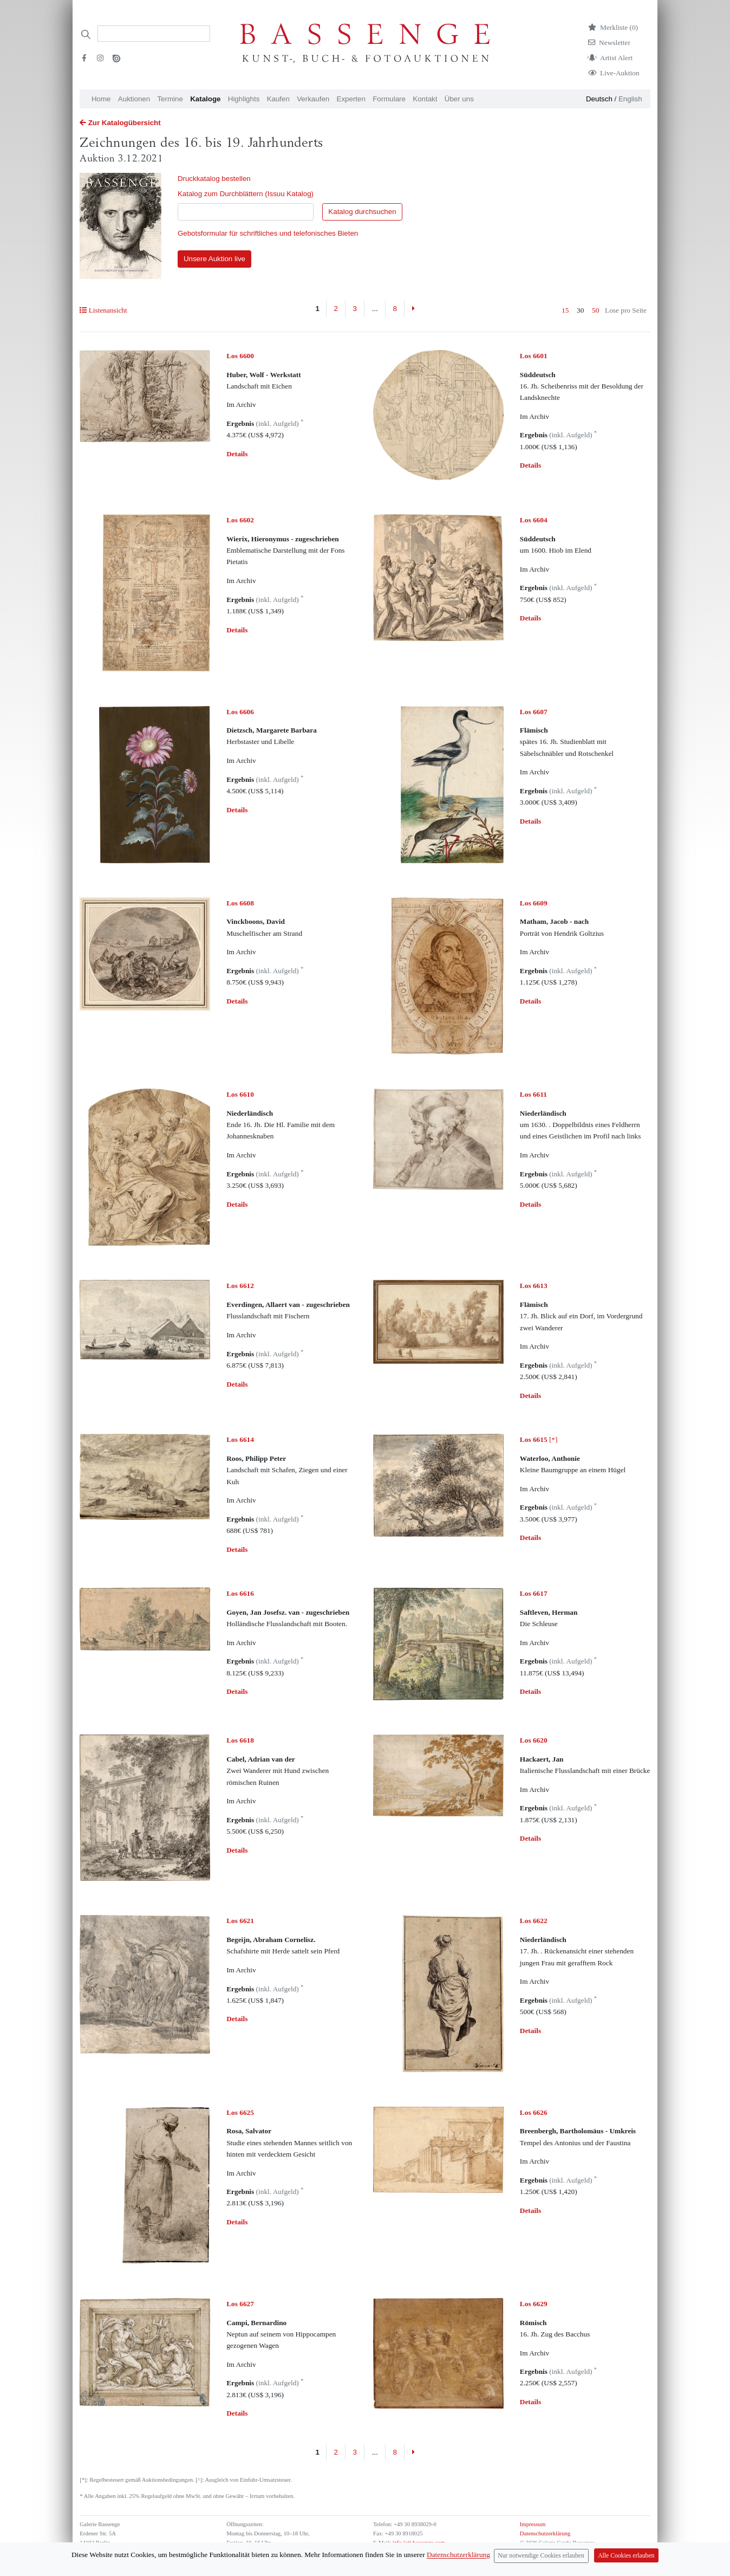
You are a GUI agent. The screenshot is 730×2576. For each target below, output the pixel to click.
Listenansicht (103, 310)
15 (565, 310)
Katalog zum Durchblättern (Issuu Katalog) (246, 194)
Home (101, 99)
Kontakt (425, 99)
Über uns (459, 99)
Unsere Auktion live (214, 259)
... (375, 309)
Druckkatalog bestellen (214, 178)
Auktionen (134, 99)
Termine (169, 99)
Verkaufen (313, 99)
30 (580, 310)
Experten (351, 99)
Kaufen (278, 99)
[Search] (153, 33)
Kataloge (205, 99)
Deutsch (599, 99)
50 (595, 310)
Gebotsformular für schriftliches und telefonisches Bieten (268, 233)
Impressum (532, 2524)
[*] (539, 1439)
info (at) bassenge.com (418, 2543)
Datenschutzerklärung (545, 2533)
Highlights (244, 99)
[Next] (413, 309)
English (630, 99)
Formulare (389, 99)
